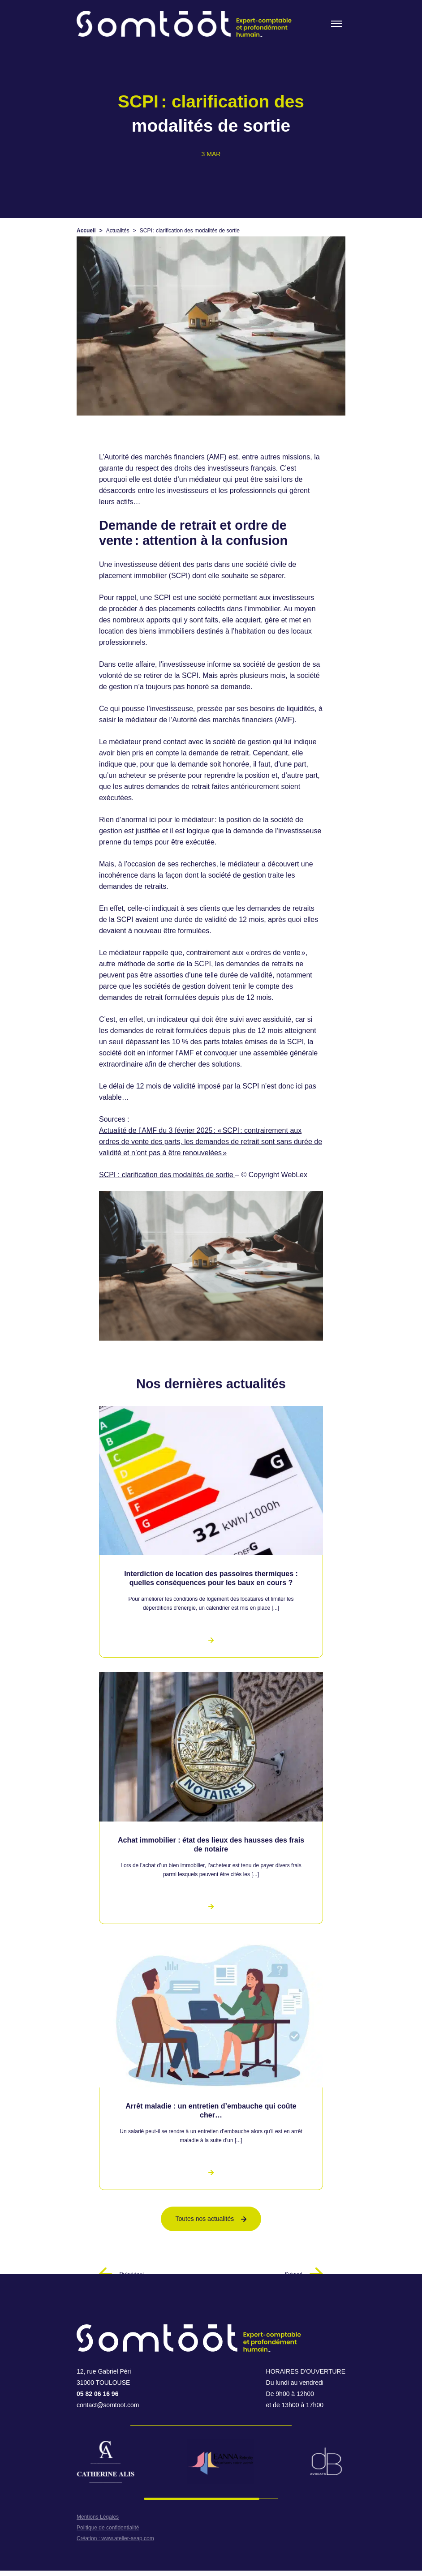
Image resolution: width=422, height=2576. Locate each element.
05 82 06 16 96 (97, 2393)
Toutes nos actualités (211, 2218)
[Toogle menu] (336, 24)
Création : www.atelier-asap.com (115, 2538)
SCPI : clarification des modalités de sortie (167, 1175)
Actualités (117, 230)
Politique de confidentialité (108, 2528)
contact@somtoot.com (108, 2405)
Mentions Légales (98, 2517)
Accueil (86, 230)
